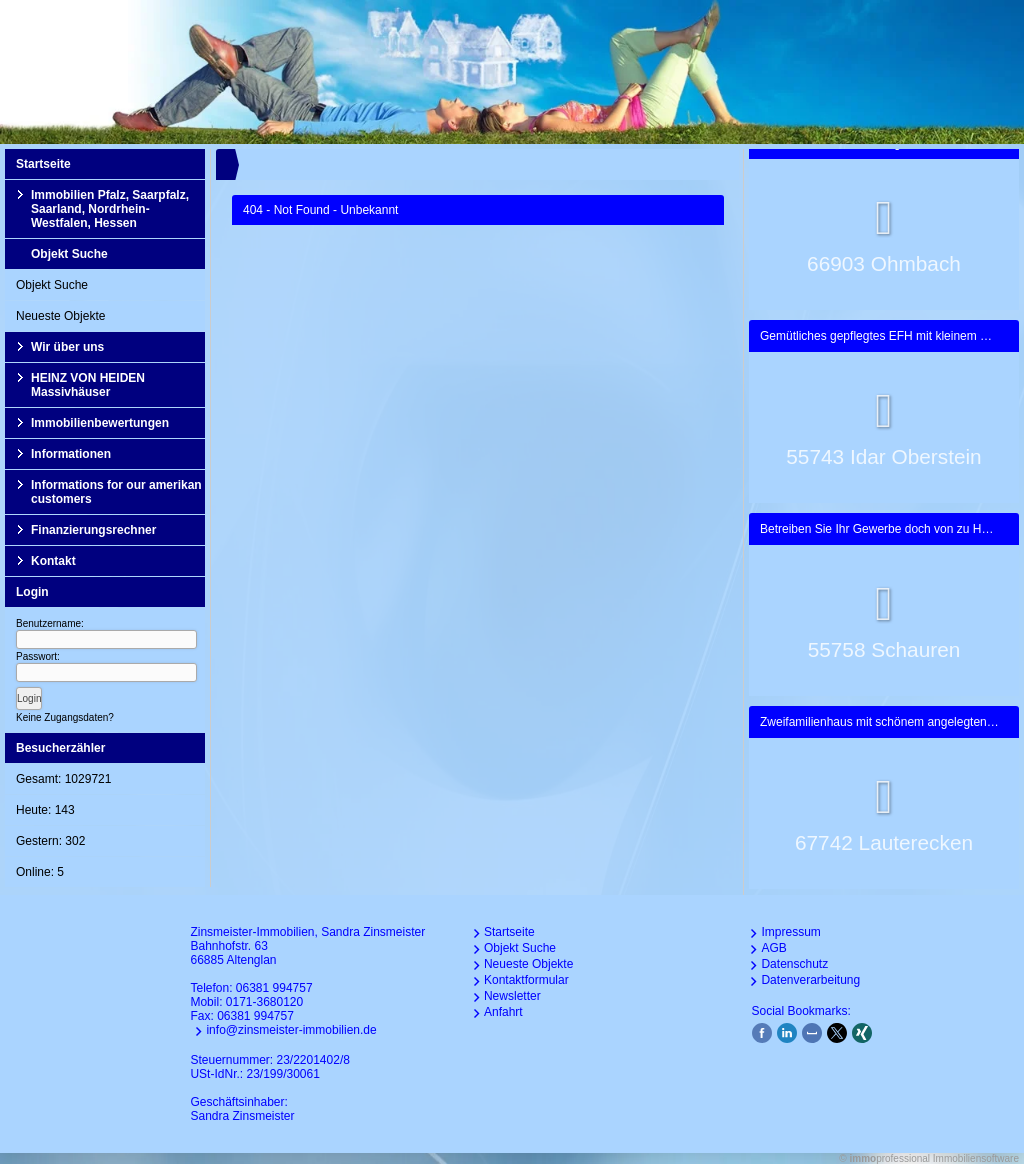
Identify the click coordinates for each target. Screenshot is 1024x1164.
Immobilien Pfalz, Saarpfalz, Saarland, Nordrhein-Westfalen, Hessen (110, 209)
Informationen (71, 454)
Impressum (790, 932)
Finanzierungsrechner (93, 530)
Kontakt (53, 561)
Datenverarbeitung (810, 980)
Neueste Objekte (60, 316)
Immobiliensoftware (976, 1158)
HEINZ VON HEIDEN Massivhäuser (88, 385)
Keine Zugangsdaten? (65, 717)
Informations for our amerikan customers (116, 492)
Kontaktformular (526, 980)
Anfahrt (503, 1012)
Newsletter (512, 996)
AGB (773, 948)
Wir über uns (67, 347)
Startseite (43, 164)
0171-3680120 (264, 1002)
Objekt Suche (69, 254)
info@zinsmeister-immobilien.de (291, 1030)
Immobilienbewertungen (100, 423)
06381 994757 (274, 988)
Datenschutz (794, 964)
